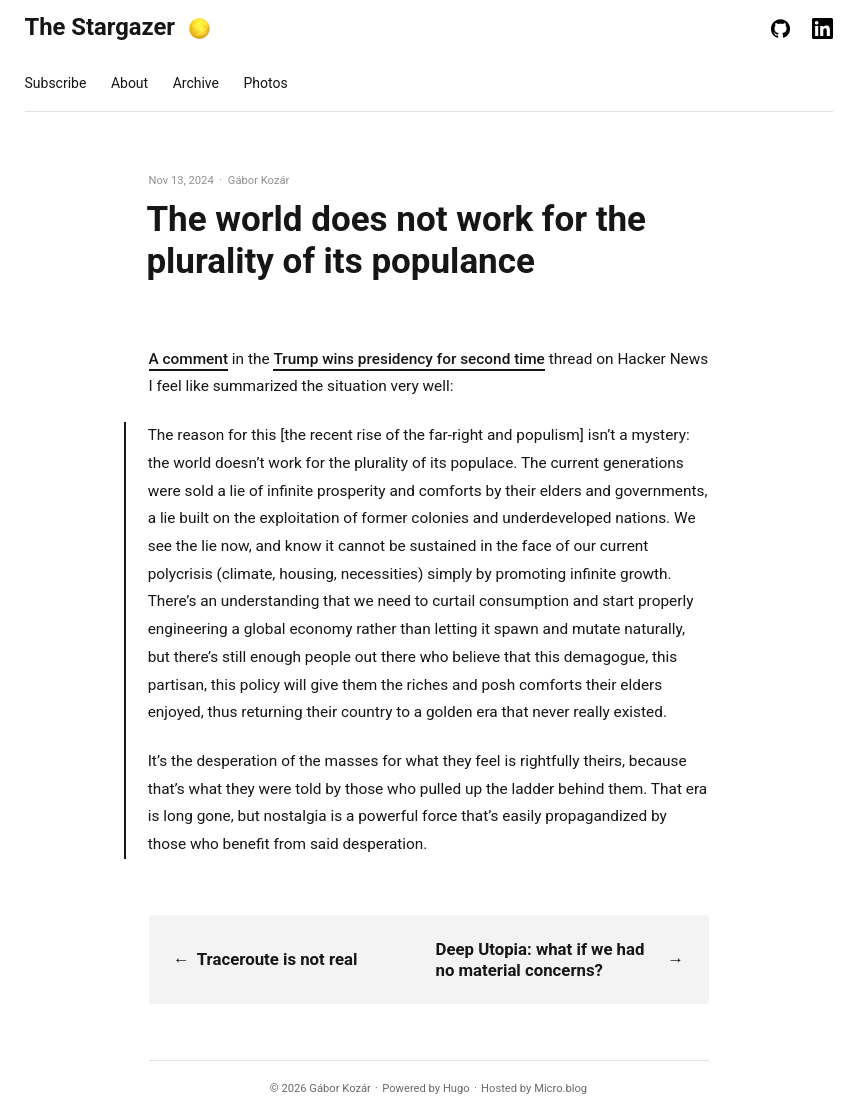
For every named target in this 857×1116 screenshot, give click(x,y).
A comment (189, 359)
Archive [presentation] (196, 83)
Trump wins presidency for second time (408, 359)
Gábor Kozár (340, 1088)
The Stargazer (100, 27)
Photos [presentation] (265, 83)
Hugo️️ (456, 1088)
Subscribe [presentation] (56, 83)
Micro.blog (560, 1088)
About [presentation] (129, 83)
